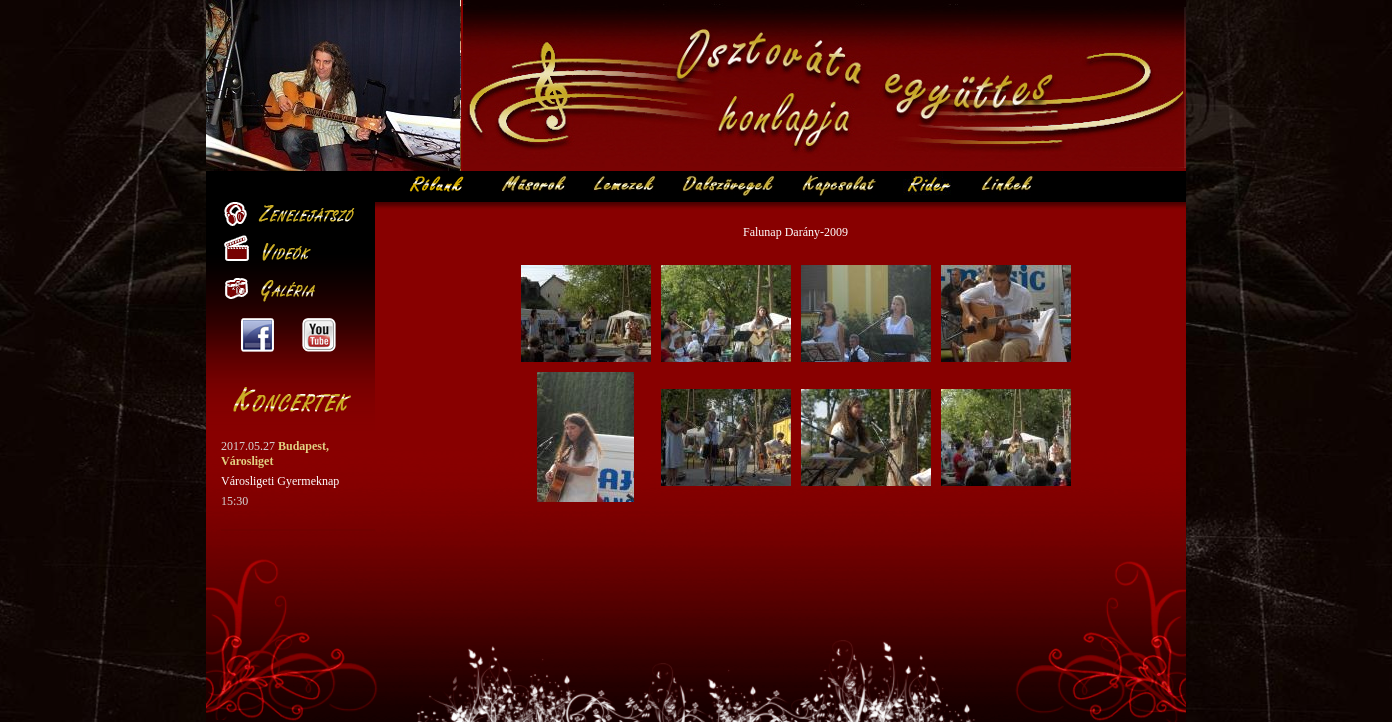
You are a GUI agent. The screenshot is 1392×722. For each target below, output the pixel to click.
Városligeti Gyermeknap (280, 481)
